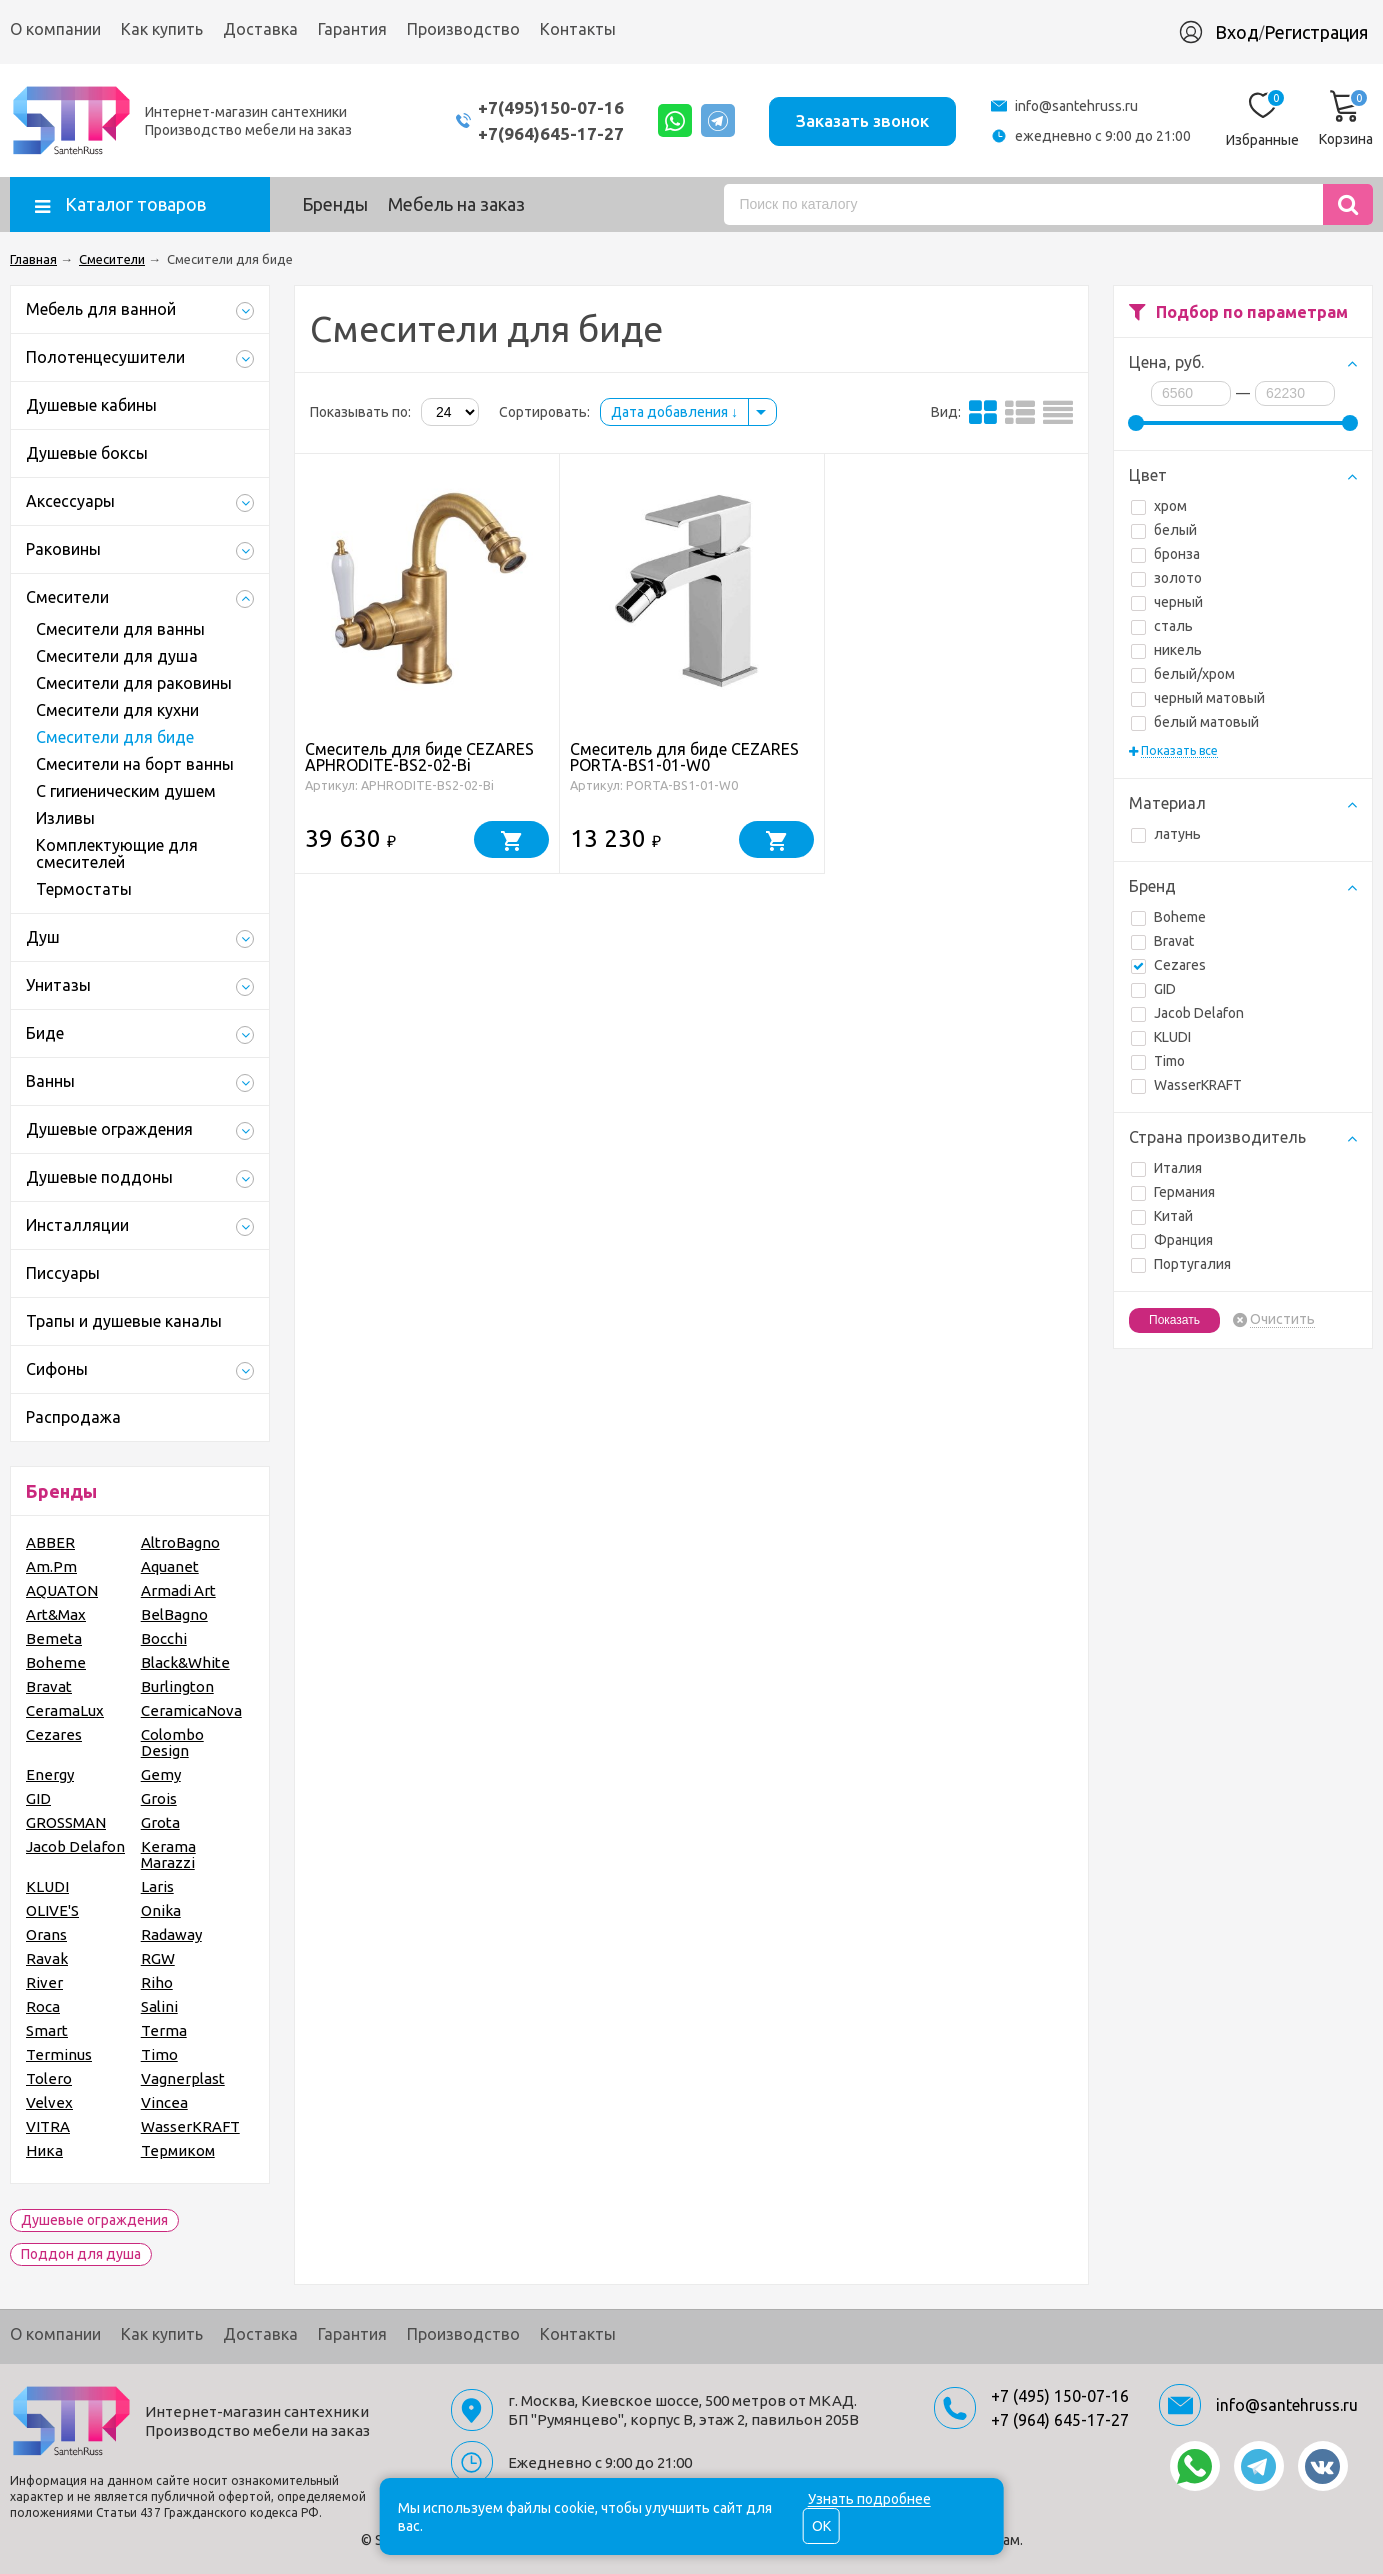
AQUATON (62, 1590)
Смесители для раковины (134, 683)
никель (1166, 650)
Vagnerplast (183, 2078)
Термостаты (84, 889)
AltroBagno (180, 1542)
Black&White (185, 1662)
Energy (50, 1774)
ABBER (50, 1542)
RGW (158, 1958)
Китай (1162, 1216)
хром (1159, 506)
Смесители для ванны (120, 629)
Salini (159, 2006)
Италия (1166, 1168)
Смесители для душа (117, 656)
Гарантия (352, 29)
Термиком (178, 2150)
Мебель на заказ (456, 204)
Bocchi (164, 1638)
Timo (1158, 1061)
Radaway (171, 1934)
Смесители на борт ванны (135, 764)
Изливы (65, 818)
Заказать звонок (861, 119)
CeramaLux (65, 1710)
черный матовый (1198, 698)
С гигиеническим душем (126, 791)
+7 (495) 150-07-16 (1060, 2396)
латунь (1166, 834)
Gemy (161, 1774)
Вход (1237, 32)
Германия (1173, 1192)
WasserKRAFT (1186, 1085)
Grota (160, 1822)
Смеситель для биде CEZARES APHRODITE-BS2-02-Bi (419, 757)
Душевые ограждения (94, 2220)
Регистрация (1316, 32)
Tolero (49, 2078)
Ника (44, 2150)
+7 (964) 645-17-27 (1060, 2420)
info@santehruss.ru (1076, 106)
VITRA (48, 2126)
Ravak (47, 1958)
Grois (159, 1798)
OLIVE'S (52, 1910)
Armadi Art (178, 1590)
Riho (157, 1982)
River (44, 1982)
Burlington (177, 1686)
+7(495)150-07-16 (546, 107)
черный (1167, 602)
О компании (55, 29)
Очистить (1282, 1319)
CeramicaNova (191, 1710)
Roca (43, 2006)
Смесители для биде (115, 737)
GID (1153, 989)
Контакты (578, 29)
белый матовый (1195, 722)
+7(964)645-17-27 (546, 133)
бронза (1165, 554)
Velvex (49, 2102)
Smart (47, 2030)
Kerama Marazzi (168, 1854)
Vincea (164, 2102)
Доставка (260, 29)
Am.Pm (51, 1566)
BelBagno (174, 1614)
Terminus (59, 2054)
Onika (161, 1910)
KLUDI (1161, 1037)
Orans (46, 1934)
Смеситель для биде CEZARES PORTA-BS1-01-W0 (684, 757)
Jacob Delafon (1187, 1013)
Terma (164, 2030)
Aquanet (170, 1566)
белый (1164, 530)
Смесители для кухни (117, 710)
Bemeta (54, 1638)
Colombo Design (172, 1742)
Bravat (1162, 941)
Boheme (1168, 917)
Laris (157, 1886)
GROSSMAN (66, 1822)
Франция (1172, 1240)
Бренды (335, 204)
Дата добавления (674, 412)
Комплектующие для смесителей (117, 853)
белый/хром (1183, 674)
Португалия (1181, 1264)
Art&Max (56, 1614)
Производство (463, 29)
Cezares (1168, 965)
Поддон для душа (81, 2254)
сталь (1162, 626)
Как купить (162, 29)
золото (1166, 578)
